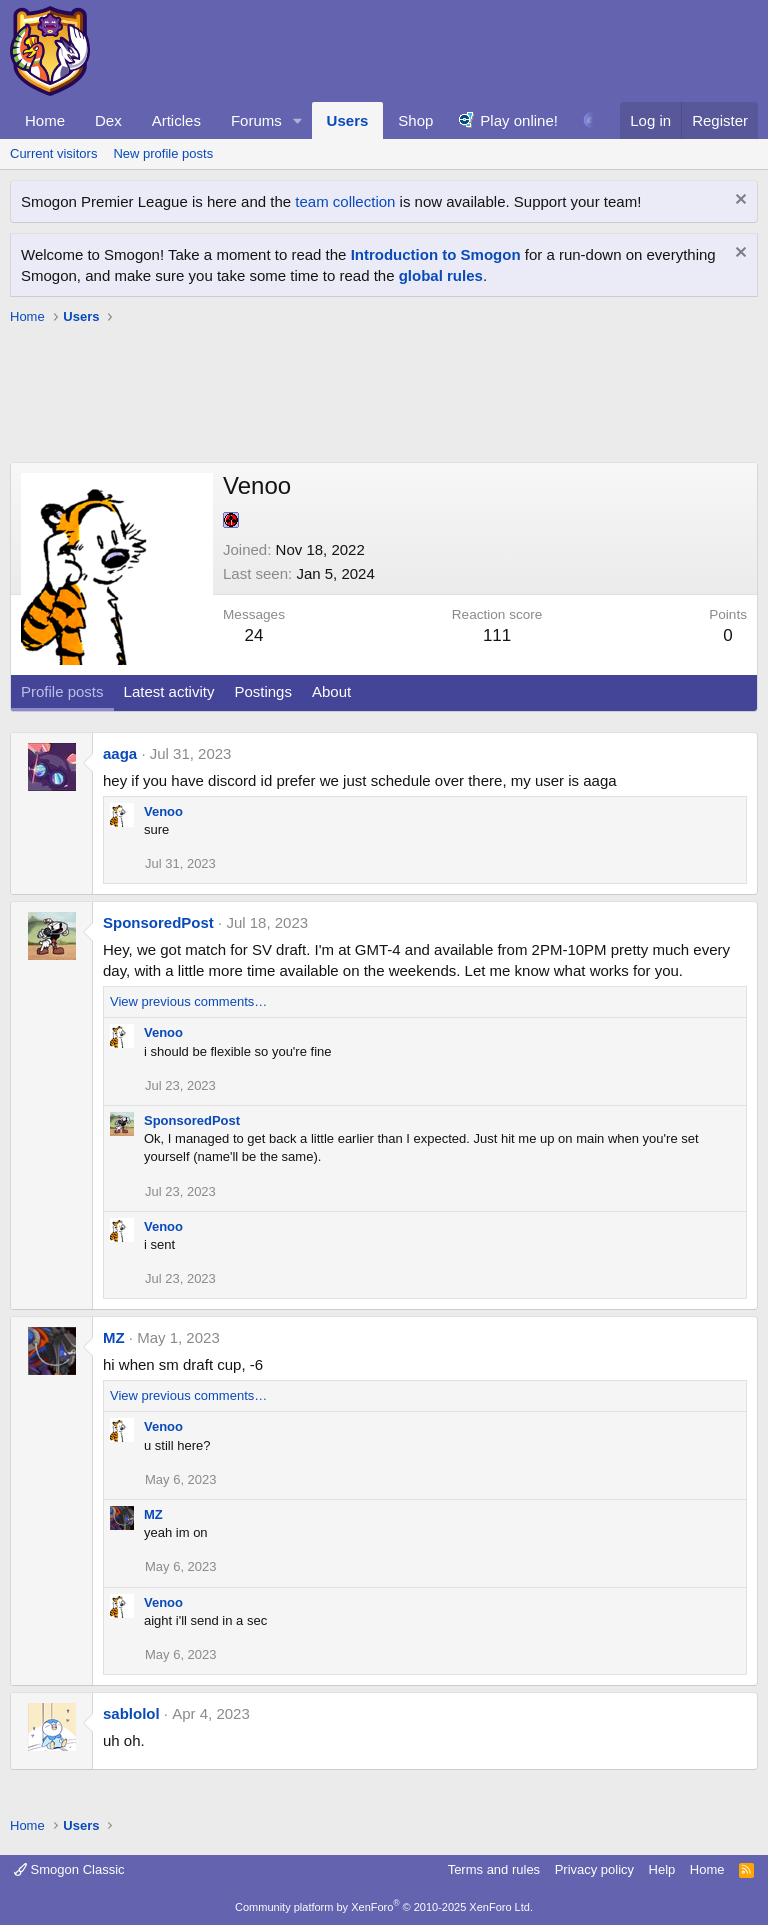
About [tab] (331, 691)
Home (45, 120)
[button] (298, 120)
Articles (176, 120)
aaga (120, 753)
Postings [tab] (263, 691)
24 (254, 635)
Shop (415, 120)
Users (348, 120)
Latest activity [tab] (169, 691)
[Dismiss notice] (738, 201)
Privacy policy (594, 1869)
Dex (108, 120)
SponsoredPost (158, 922)
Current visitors (53, 153)
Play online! (519, 120)
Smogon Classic (69, 1869)
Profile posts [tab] (62, 691)
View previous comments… (188, 1001)
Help (662, 1869)
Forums (256, 120)
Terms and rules (494, 1869)
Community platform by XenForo (384, 1907)
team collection (345, 201)
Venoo (163, 811)
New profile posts (163, 153)
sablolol (131, 1713)
